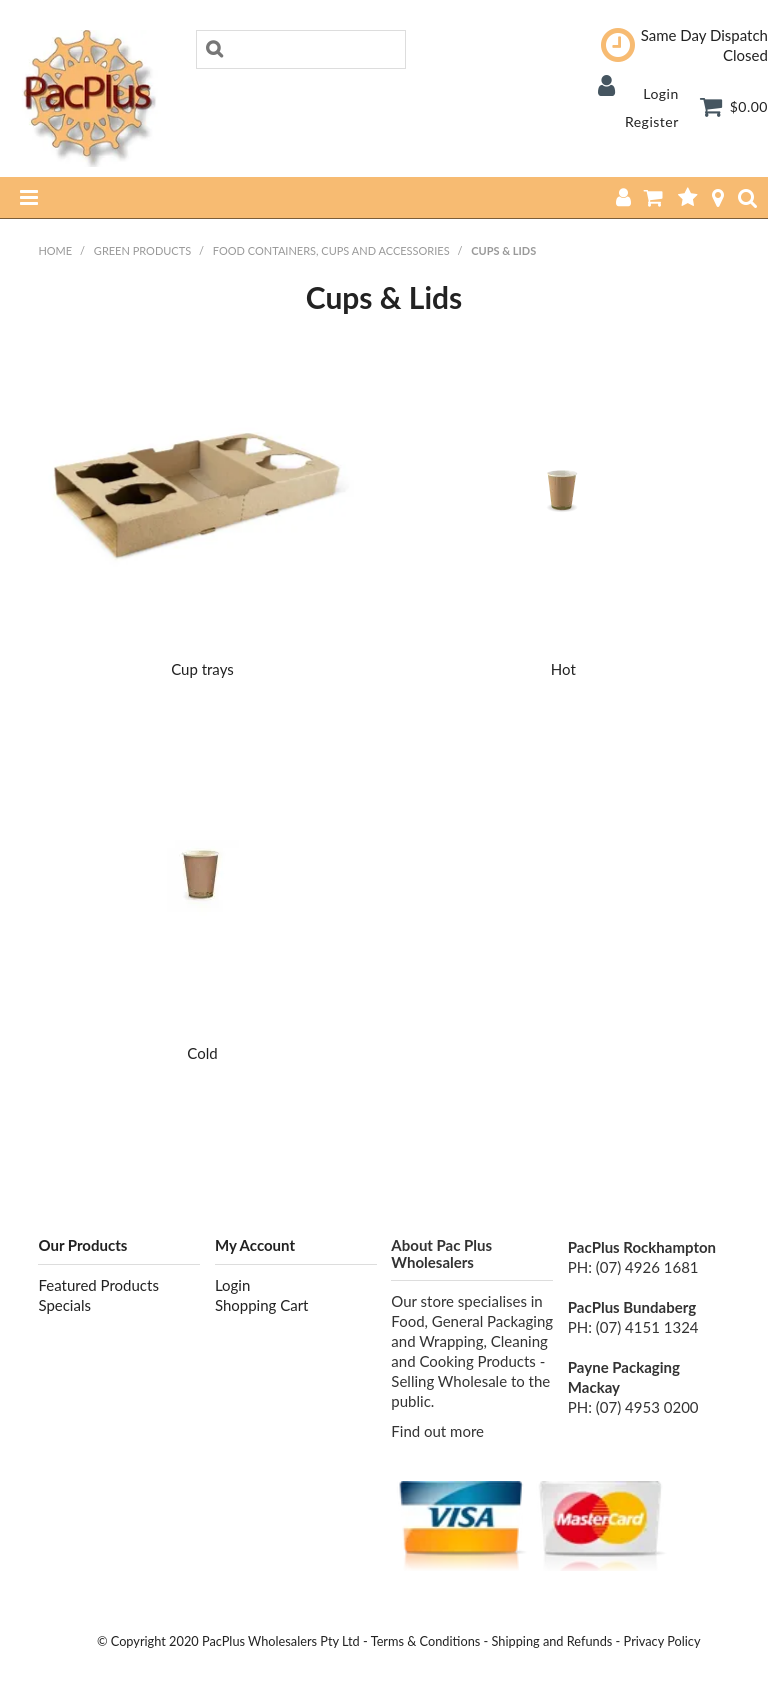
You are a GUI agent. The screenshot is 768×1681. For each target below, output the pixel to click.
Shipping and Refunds (552, 1641)
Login (661, 93)
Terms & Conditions (426, 1641)
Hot (563, 669)
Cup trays (202, 669)
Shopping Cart (262, 1305)
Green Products (142, 250)
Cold (202, 1053)
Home (55, 250)
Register (652, 121)
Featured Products (98, 1285)
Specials (64, 1305)
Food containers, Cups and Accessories (331, 250)
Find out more (437, 1431)
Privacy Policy (662, 1641)
